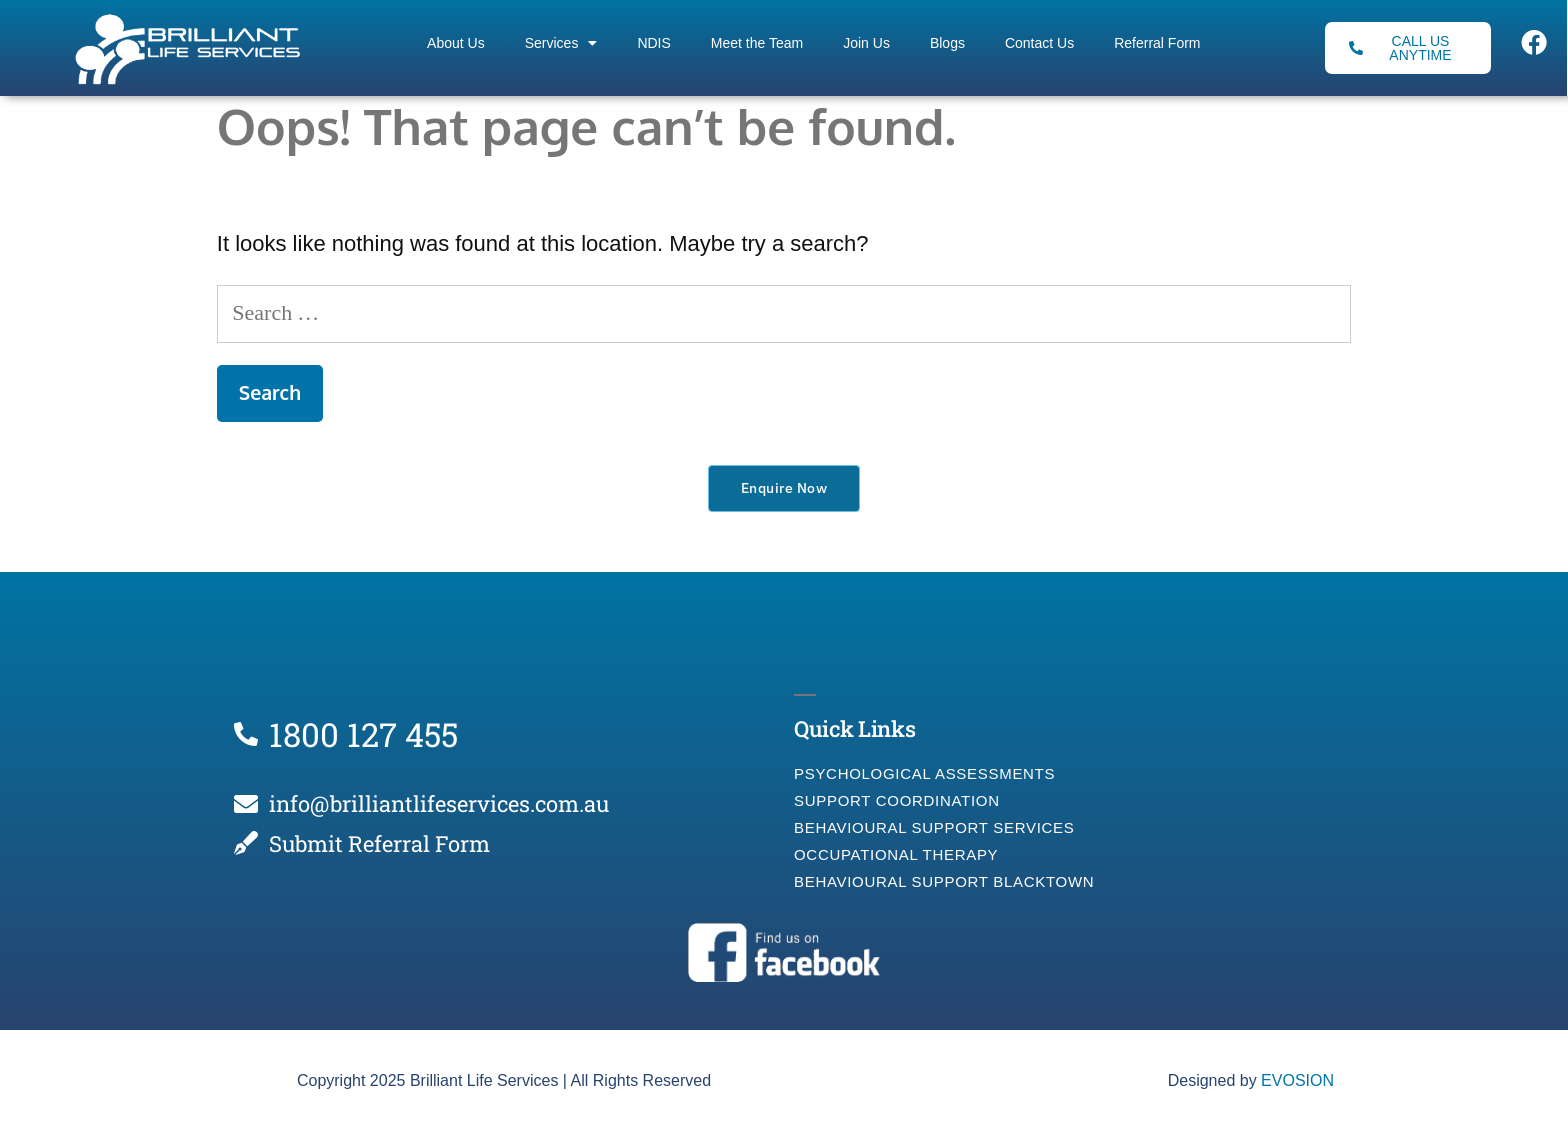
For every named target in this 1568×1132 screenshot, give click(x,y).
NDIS (653, 43)
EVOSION (1297, 1080)
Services (561, 43)
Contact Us (1039, 43)
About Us (456, 43)
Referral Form (1157, 43)
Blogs (947, 43)
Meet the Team (757, 43)
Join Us (866, 43)
